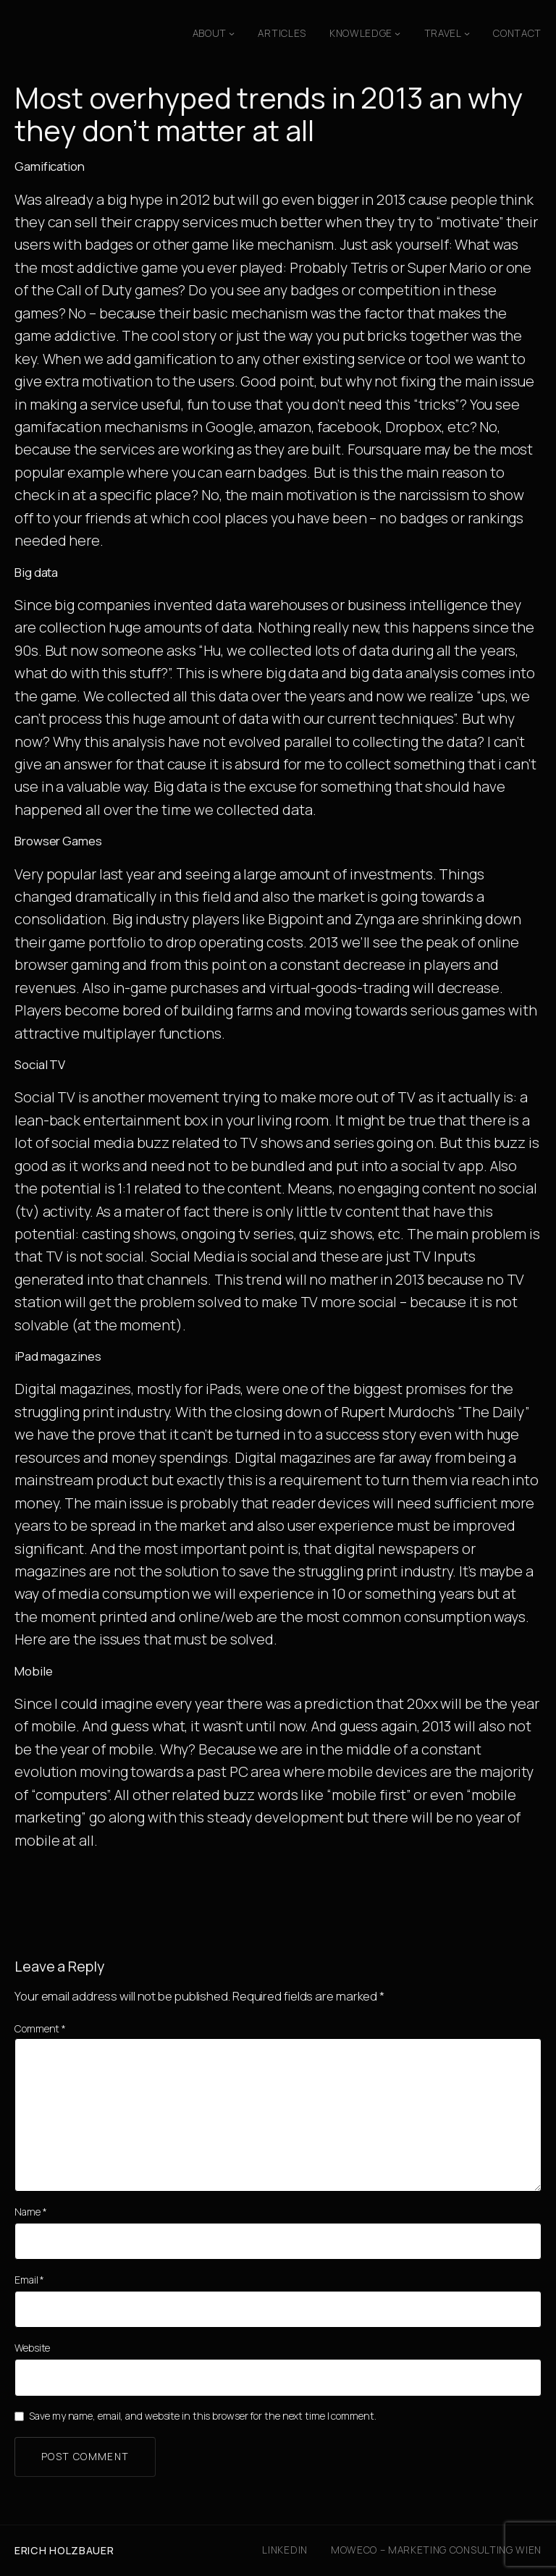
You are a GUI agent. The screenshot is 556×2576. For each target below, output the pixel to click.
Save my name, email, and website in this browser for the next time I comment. (202, 2416)
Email (29, 2279)
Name (30, 2211)
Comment (40, 2028)
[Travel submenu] (467, 33)
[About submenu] (232, 33)
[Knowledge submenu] (397, 33)
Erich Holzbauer (64, 2550)
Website (32, 2348)
